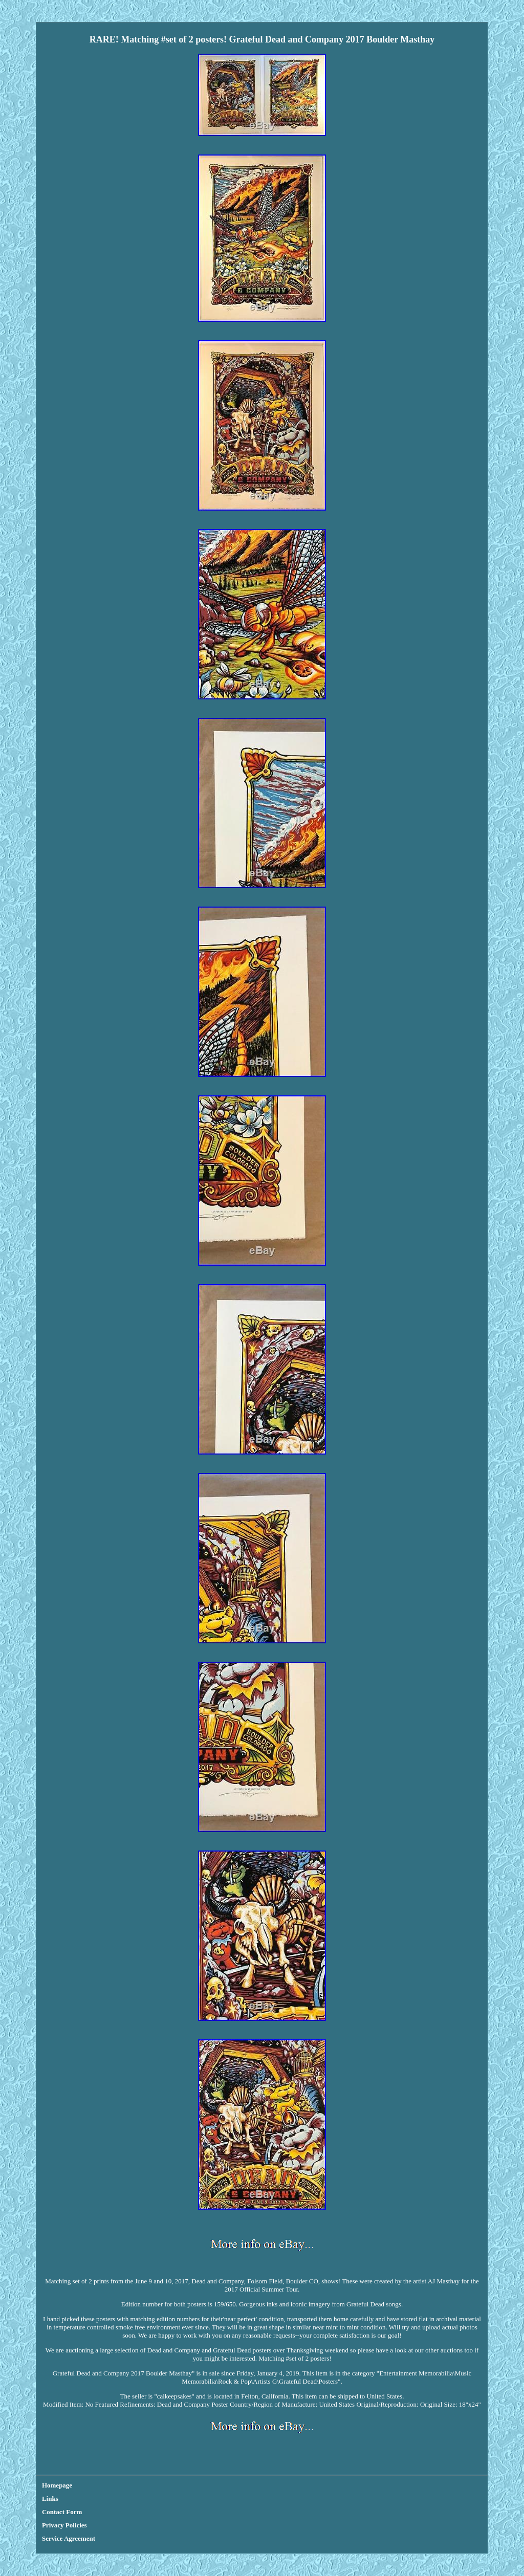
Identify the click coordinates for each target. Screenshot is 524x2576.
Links (50, 2498)
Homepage (57, 2485)
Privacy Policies (64, 2525)
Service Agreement (68, 2538)
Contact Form (62, 2512)
